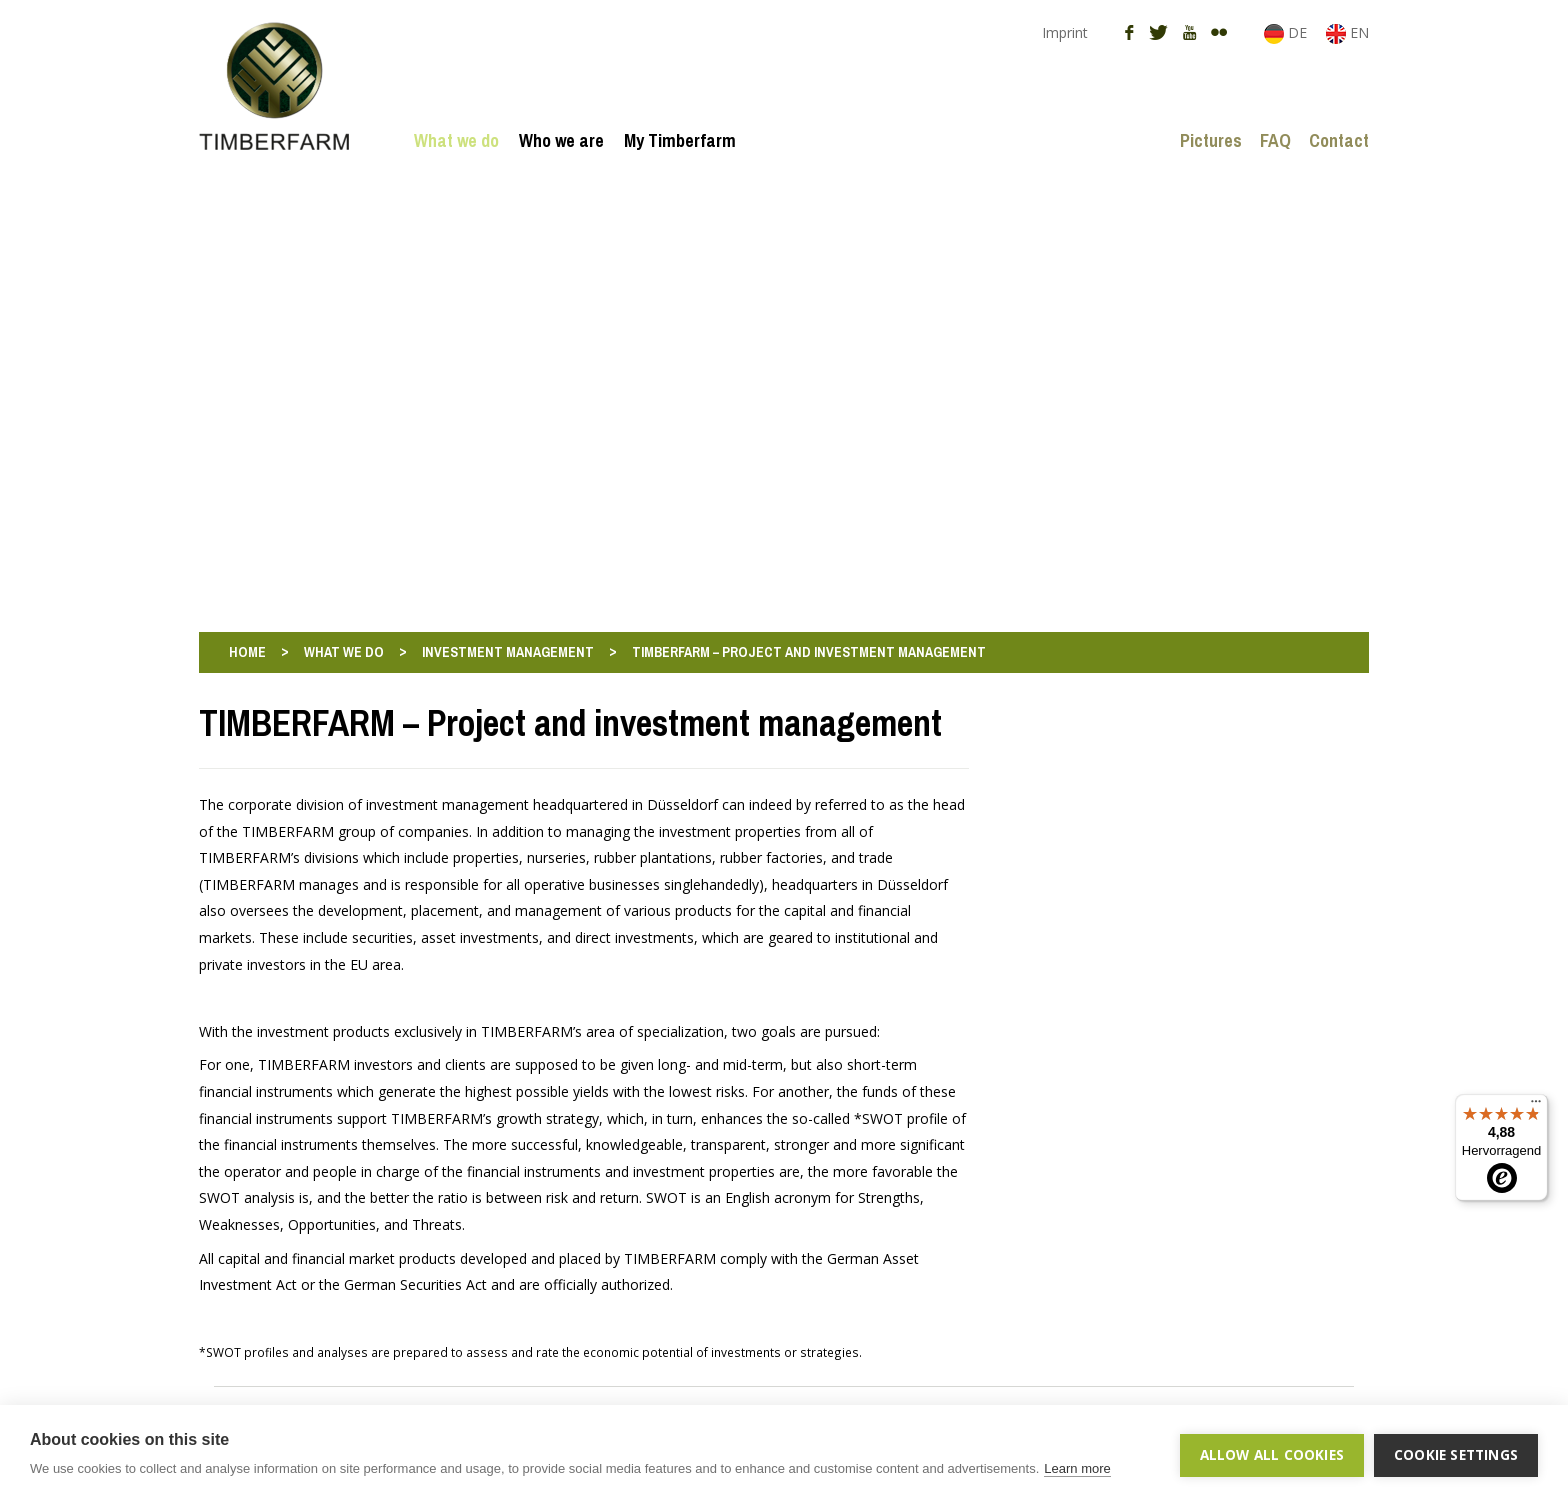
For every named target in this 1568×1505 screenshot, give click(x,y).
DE (1287, 32)
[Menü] (1536, 1106)
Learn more (1077, 1468)
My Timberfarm (680, 140)
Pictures (1211, 140)
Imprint (1065, 32)
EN (1347, 32)
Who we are (561, 140)
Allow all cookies (1272, 1455)
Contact (1339, 140)
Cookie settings (1456, 1455)
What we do (456, 140)
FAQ (1275, 140)
